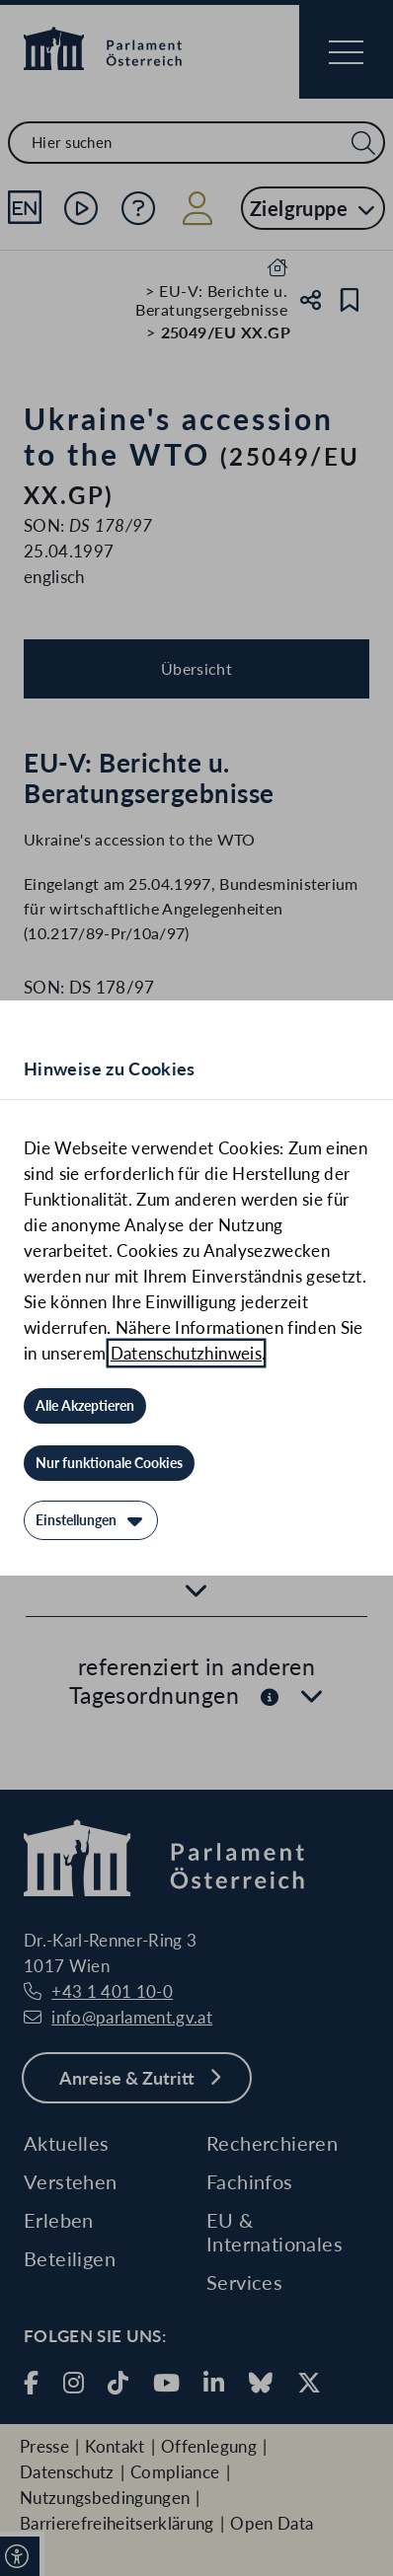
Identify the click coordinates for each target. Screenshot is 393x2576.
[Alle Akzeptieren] (85, 1406)
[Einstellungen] (91, 1520)
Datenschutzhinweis (186, 1353)
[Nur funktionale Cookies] (109, 1463)
